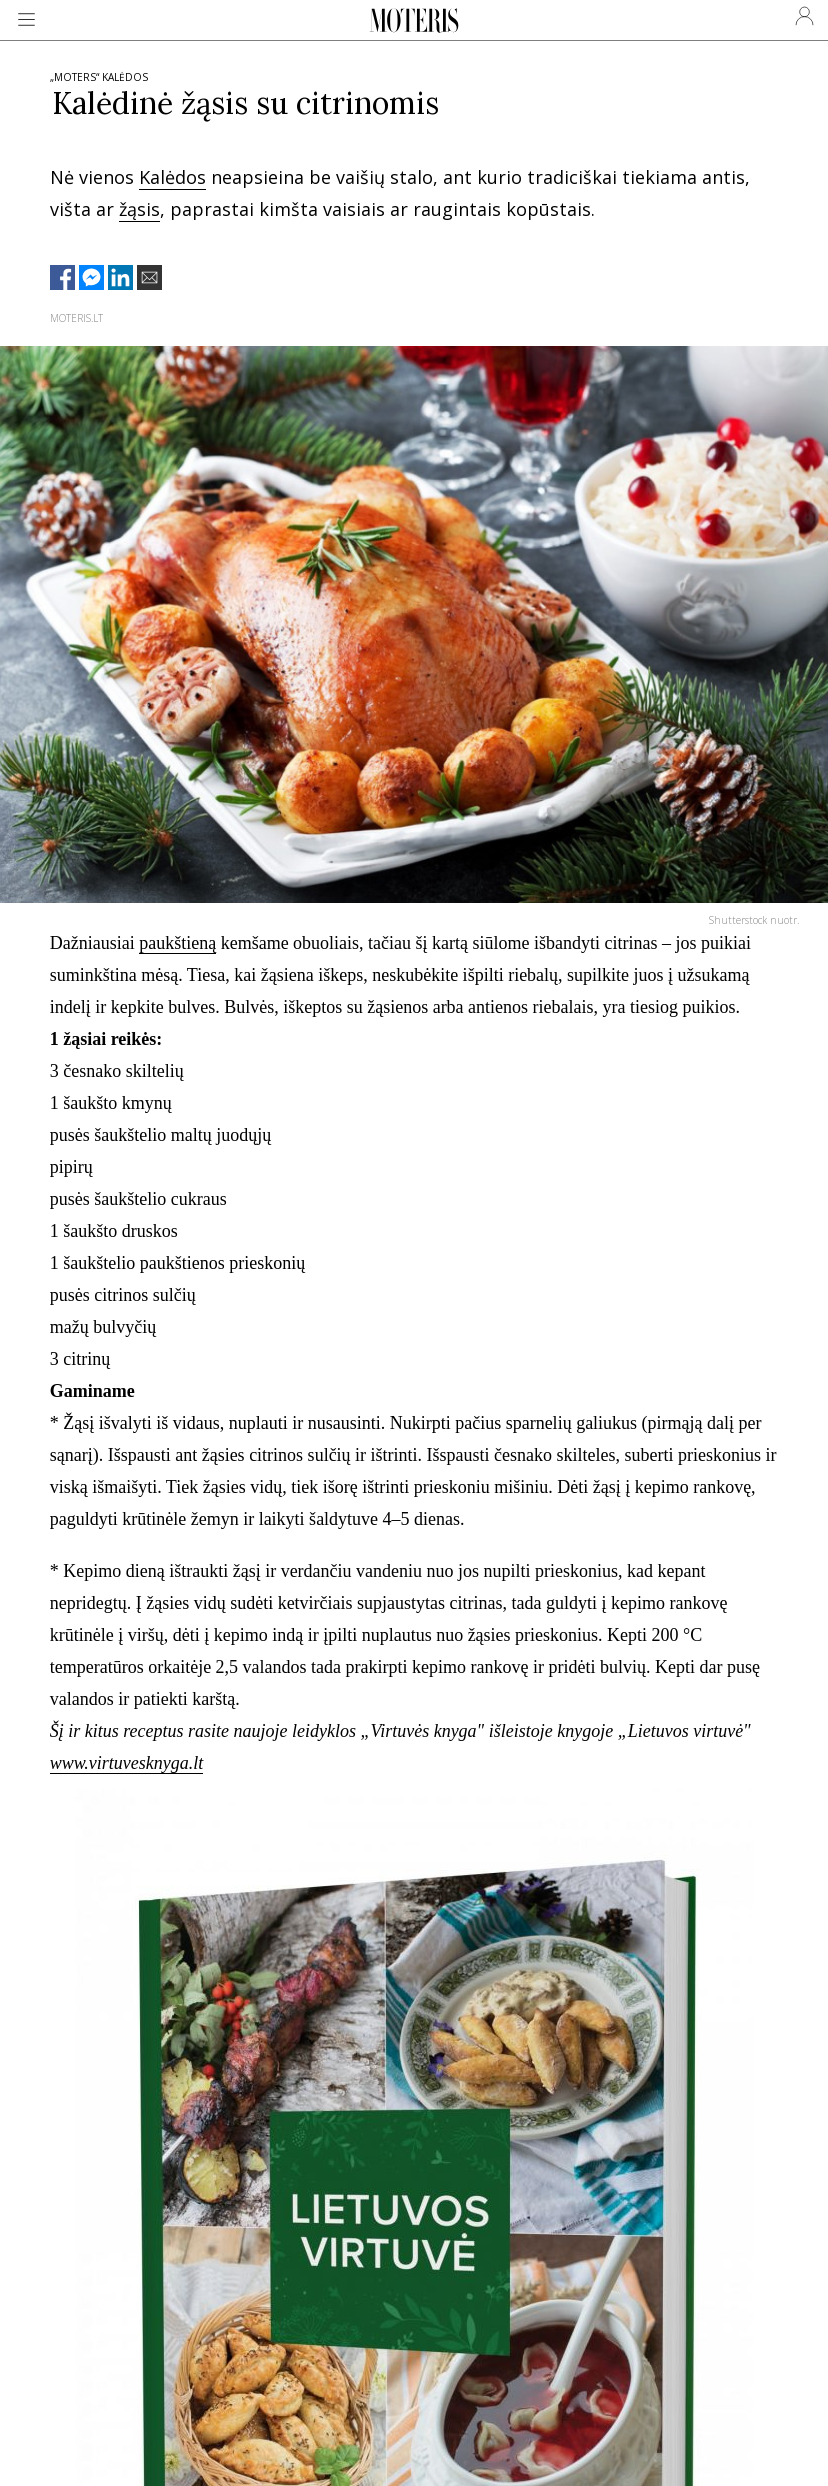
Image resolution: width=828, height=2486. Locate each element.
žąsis (139, 209)
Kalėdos (172, 177)
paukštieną (177, 943)
